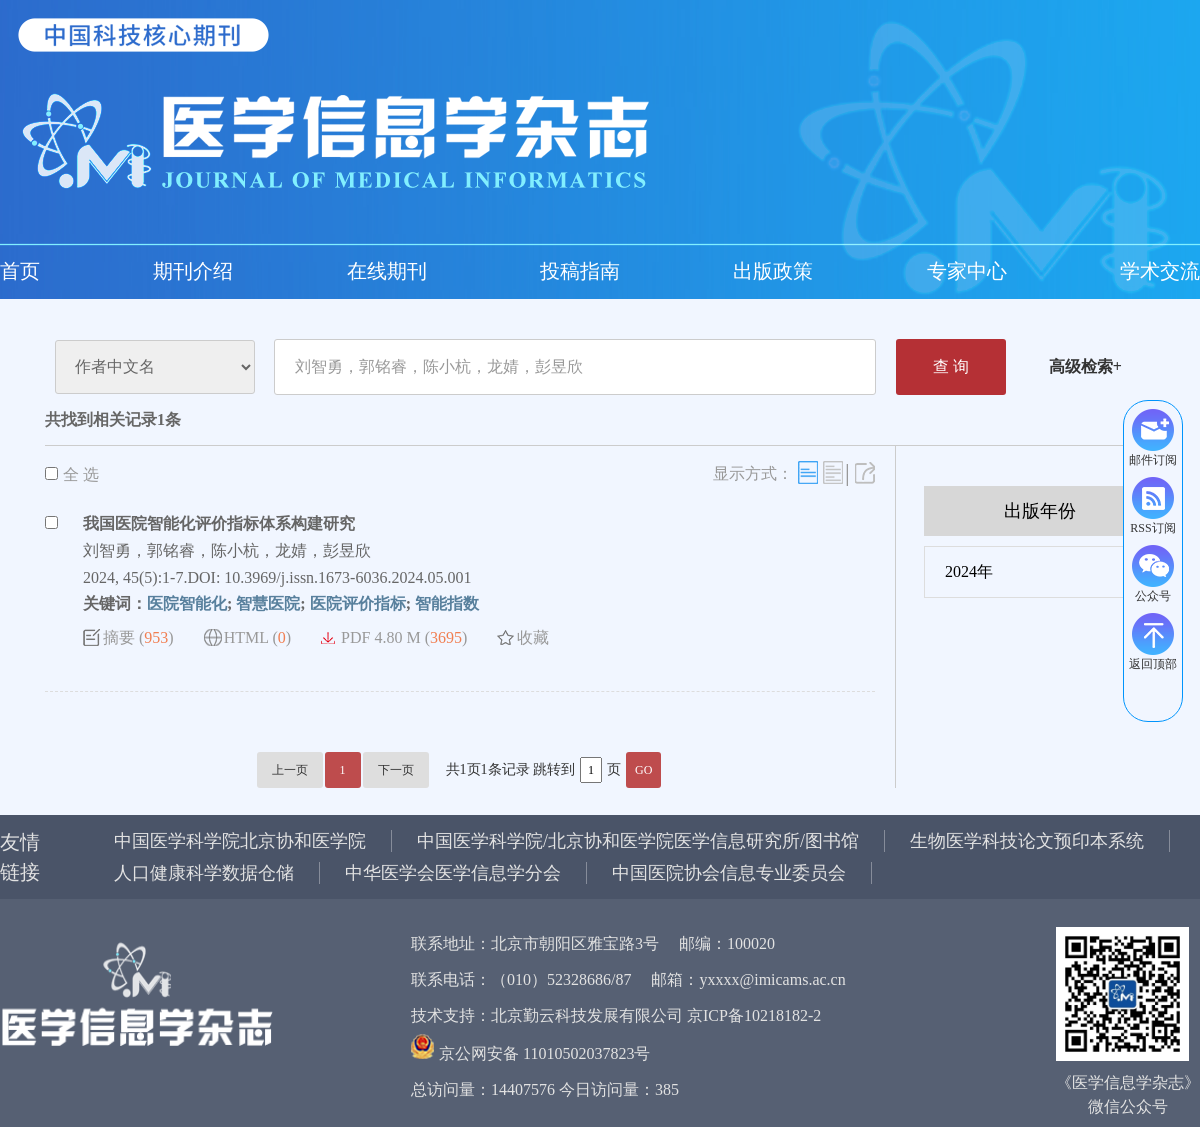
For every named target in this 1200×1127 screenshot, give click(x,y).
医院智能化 (187, 603)
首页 (20, 271)
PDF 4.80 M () (404, 637)
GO (643, 770)
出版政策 (773, 271)
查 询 (951, 366)
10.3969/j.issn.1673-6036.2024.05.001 (347, 577)
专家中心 (967, 271)
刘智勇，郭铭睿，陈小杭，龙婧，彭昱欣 (227, 550)
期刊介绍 (193, 271)
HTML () (257, 637)
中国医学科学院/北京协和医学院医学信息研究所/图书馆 (638, 841)
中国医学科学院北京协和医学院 (240, 841)
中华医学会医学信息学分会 (453, 873)
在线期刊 (387, 271)
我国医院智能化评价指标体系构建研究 (219, 523)
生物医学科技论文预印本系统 (1027, 841)
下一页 (396, 770)
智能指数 (447, 603)
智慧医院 (268, 603)
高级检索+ (1085, 366)
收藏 (533, 637)
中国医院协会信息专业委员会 (729, 873)
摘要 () (138, 637)
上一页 (290, 770)
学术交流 (1160, 271)
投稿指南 (580, 271)
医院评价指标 (358, 603)
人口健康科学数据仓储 (204, 873)
